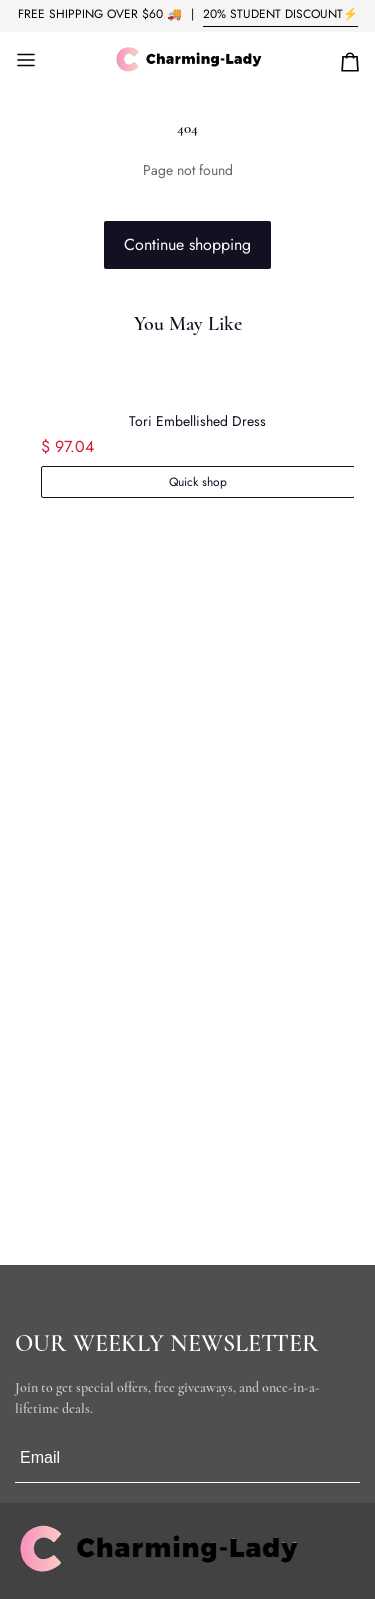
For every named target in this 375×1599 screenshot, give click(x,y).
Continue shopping (187, 244)
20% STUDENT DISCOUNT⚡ (280, 14)
